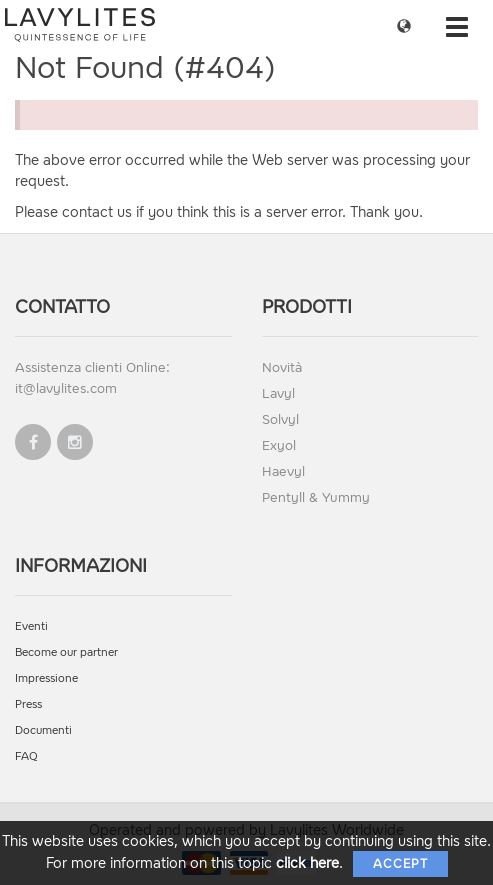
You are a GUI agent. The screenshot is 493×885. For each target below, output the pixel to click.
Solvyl (280, 419)
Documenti (43, 730)
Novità (282, 367)
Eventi (31, 626)
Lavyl (278, 393)
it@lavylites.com (66, 388)
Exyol (279, 445)
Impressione (46, 678)
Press (28, 704)
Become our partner (66, 652)
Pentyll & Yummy (316, 497)
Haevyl (283, 471)
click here (307, 863)
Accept (400, 864)
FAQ (26, 756)
